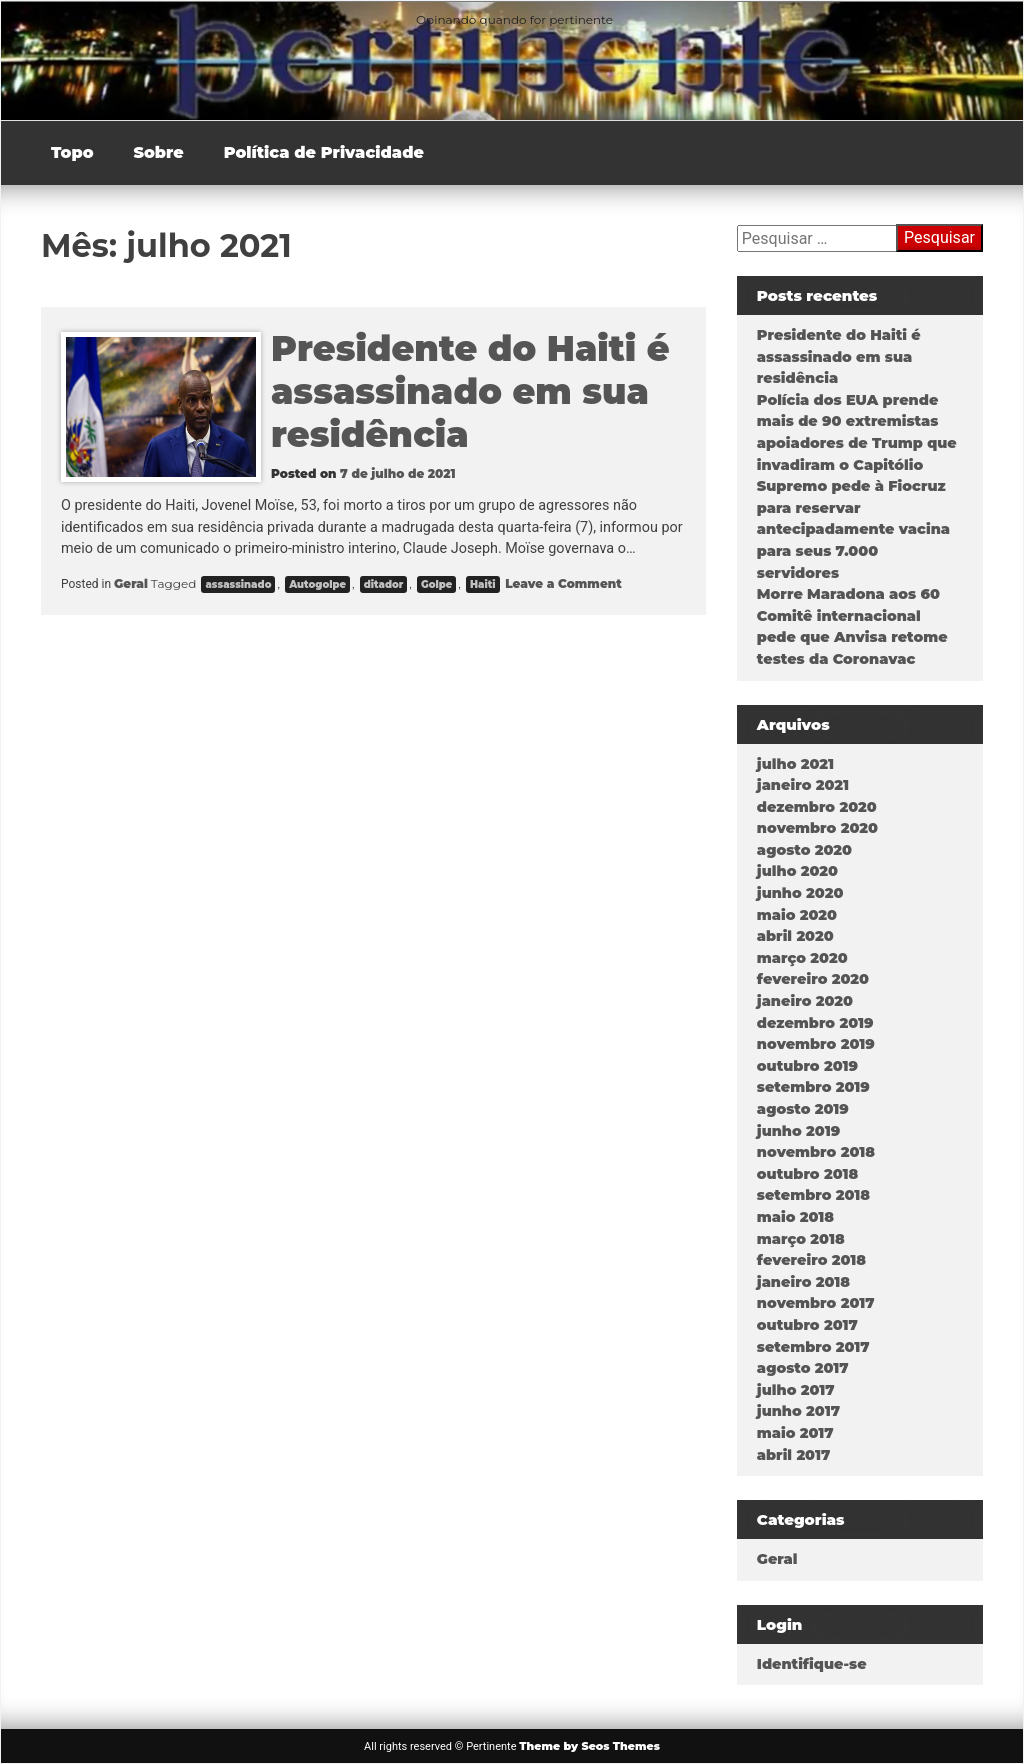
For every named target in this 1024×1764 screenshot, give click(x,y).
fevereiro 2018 (811, 1260)
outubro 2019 (807, 1066)
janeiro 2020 (805, 1001)
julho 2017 (796, 1390)
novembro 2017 (816, 1303)
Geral (131, 583)
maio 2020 (797, 915)
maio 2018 (795, 1217)
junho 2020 (800, 893)
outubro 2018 (807, 1174)
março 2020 (802, 958)
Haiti (483, 584)
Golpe (436, 584)
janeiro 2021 (803, 785)
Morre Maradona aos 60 (848, 594)
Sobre (158, 152)
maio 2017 (795, 1433)
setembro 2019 (813, 1087)
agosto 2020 (804, 850)
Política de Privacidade (324, 152)
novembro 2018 (816, 1152)
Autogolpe (317, 584)
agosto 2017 (803, 1368)
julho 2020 (797, 871)
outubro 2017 (807, 1325)
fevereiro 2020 (813, 979)
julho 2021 (795, 764)
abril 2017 (793, 1455)
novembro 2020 (817, 828)
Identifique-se (812, 1664)
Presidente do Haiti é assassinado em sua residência (470, 391)
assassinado (238, 584)
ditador (384, 584)
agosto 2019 (803, 1109)
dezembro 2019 (815, 1023)
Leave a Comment (562, 583)
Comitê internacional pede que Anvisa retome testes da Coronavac (852, 637)
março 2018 (801, 1239)
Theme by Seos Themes (589, 1746)
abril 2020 (795, 936)
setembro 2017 (813, 1347)
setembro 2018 (813, 1195)
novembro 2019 (816, 1044)
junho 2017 (798, 1411)
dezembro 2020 (817, 807)
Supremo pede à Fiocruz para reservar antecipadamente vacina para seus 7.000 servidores (853, 529)
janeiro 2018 (803, 1282)
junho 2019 (798, 1131)
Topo (72, 152)
